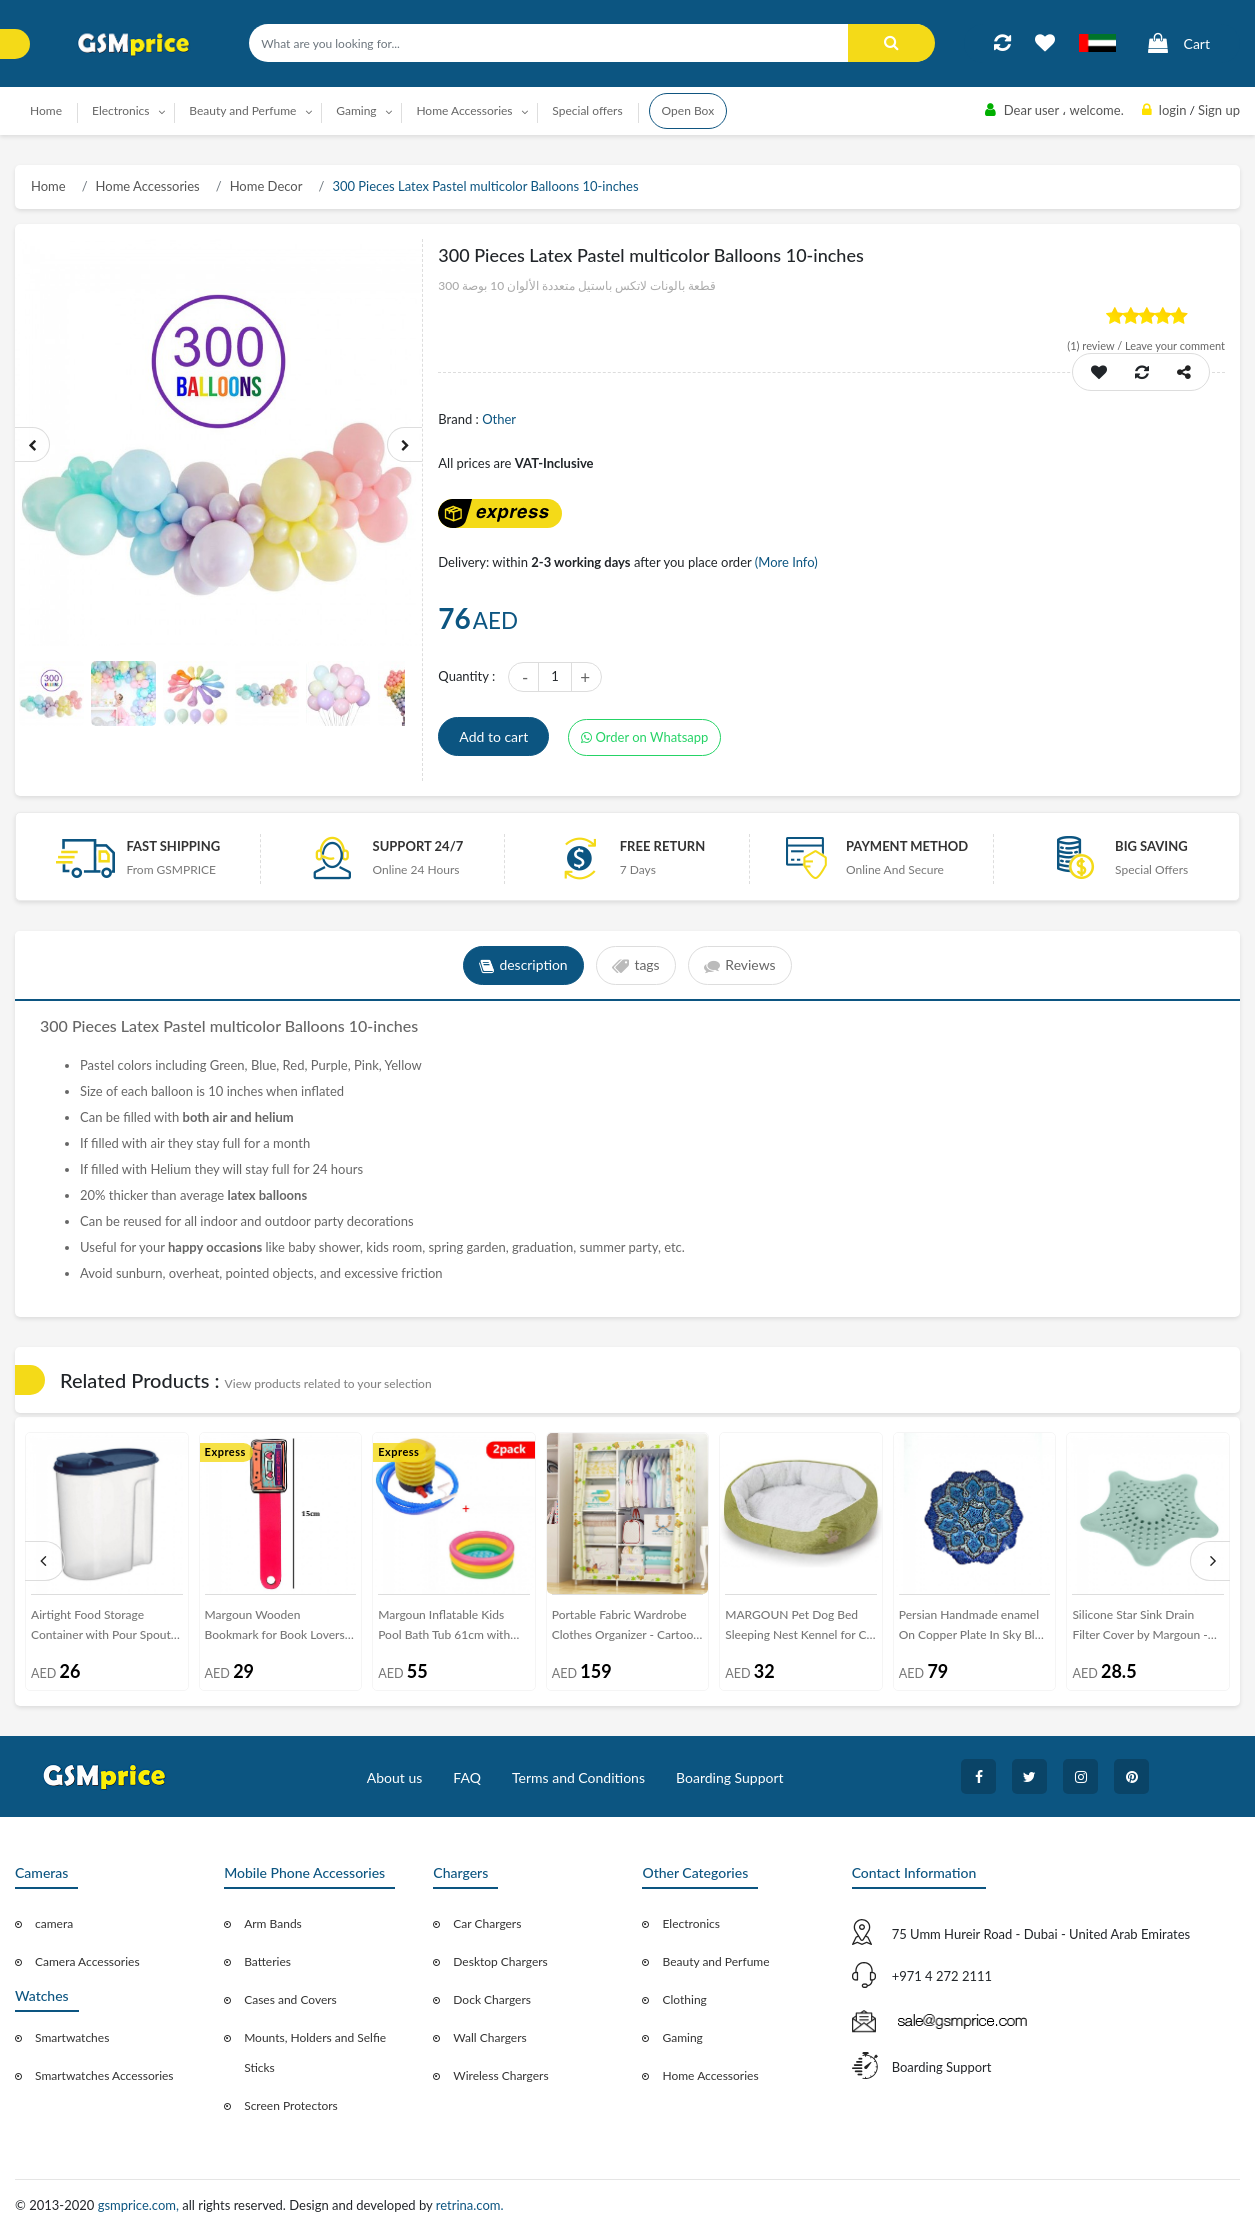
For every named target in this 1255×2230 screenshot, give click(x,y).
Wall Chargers (489, 2037)
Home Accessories (148, 186)
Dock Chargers (492, 1999)
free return (663, 846)
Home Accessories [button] (464, 110)
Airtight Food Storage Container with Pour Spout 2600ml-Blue (101, 1628)
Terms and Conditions (578, 1777)
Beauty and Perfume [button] (242, 110)
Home (46, 110)
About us (395, 1777)
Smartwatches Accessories (104, 2075)
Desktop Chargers (500, 1961)
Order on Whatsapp (645, 737)
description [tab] (523, 966)
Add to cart (493, 736)
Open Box (688, 110)
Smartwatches (72, 2037)
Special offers (587, 110)
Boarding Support (730, 1777)
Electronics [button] (121, 110)
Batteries (267, 1961)
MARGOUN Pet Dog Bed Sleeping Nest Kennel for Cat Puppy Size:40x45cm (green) (801, 1628)
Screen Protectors (291, 2105)
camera (54, 1923)
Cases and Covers (290, 1999)
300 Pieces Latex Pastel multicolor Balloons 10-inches (485, 186)
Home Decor (266, 186)
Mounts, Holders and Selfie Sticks (315, 2052)
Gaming (682, 2037)
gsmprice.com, (140, 2205)
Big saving (1151, 846)
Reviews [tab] (740, 966)
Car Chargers (487, 1923)
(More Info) (786, 562)
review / (1096, 345)
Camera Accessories (87, 1961)
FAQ (467, 1777)
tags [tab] (635, 966)
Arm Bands (273, 1923)
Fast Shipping (173, 846)
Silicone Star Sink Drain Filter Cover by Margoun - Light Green (1139, 1628)
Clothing (684, 1999)
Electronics (691, 1923)
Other (499, 419)
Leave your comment (1175, 345)
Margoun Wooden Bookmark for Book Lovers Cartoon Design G (275, 1628)
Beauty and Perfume (715, 1961)
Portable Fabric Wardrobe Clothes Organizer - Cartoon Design (626, 1628)
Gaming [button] (356, 110)
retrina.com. (470, 2205)
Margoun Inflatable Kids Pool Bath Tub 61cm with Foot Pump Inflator (444, 1628)
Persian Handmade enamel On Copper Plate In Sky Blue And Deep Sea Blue (973, 1628)
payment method (907, 846)
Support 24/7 (418, 846)
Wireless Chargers (500, 2075)
